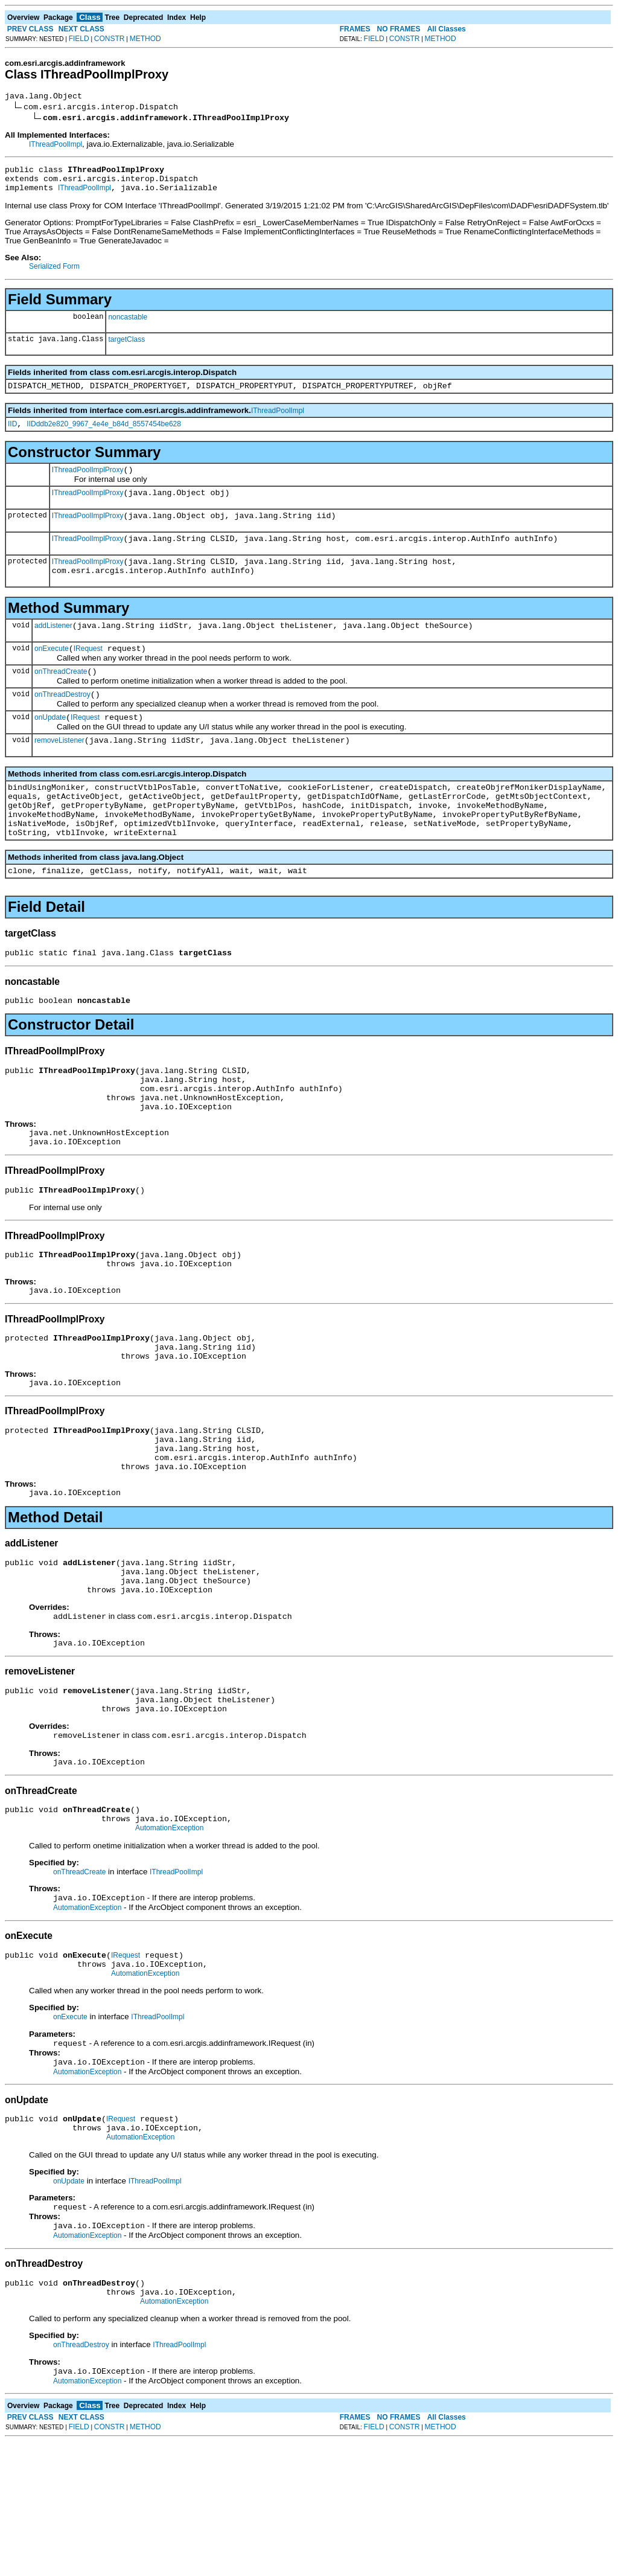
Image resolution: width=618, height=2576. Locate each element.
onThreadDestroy (62, 723)
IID (12, 435)
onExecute (51, 674)
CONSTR (109, 38)
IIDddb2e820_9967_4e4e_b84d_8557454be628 (104, 435)
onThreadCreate (60, 698)
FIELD (79, 38)
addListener (53, 649)
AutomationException (169, 1939)
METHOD (145, 38)
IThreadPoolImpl (55, 146)
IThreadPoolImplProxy (88, 482)
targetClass (126, 346)
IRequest (88, 674)
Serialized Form (54, 273)
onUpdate (50, 748)
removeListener (59, 773)
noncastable (127, 324)
